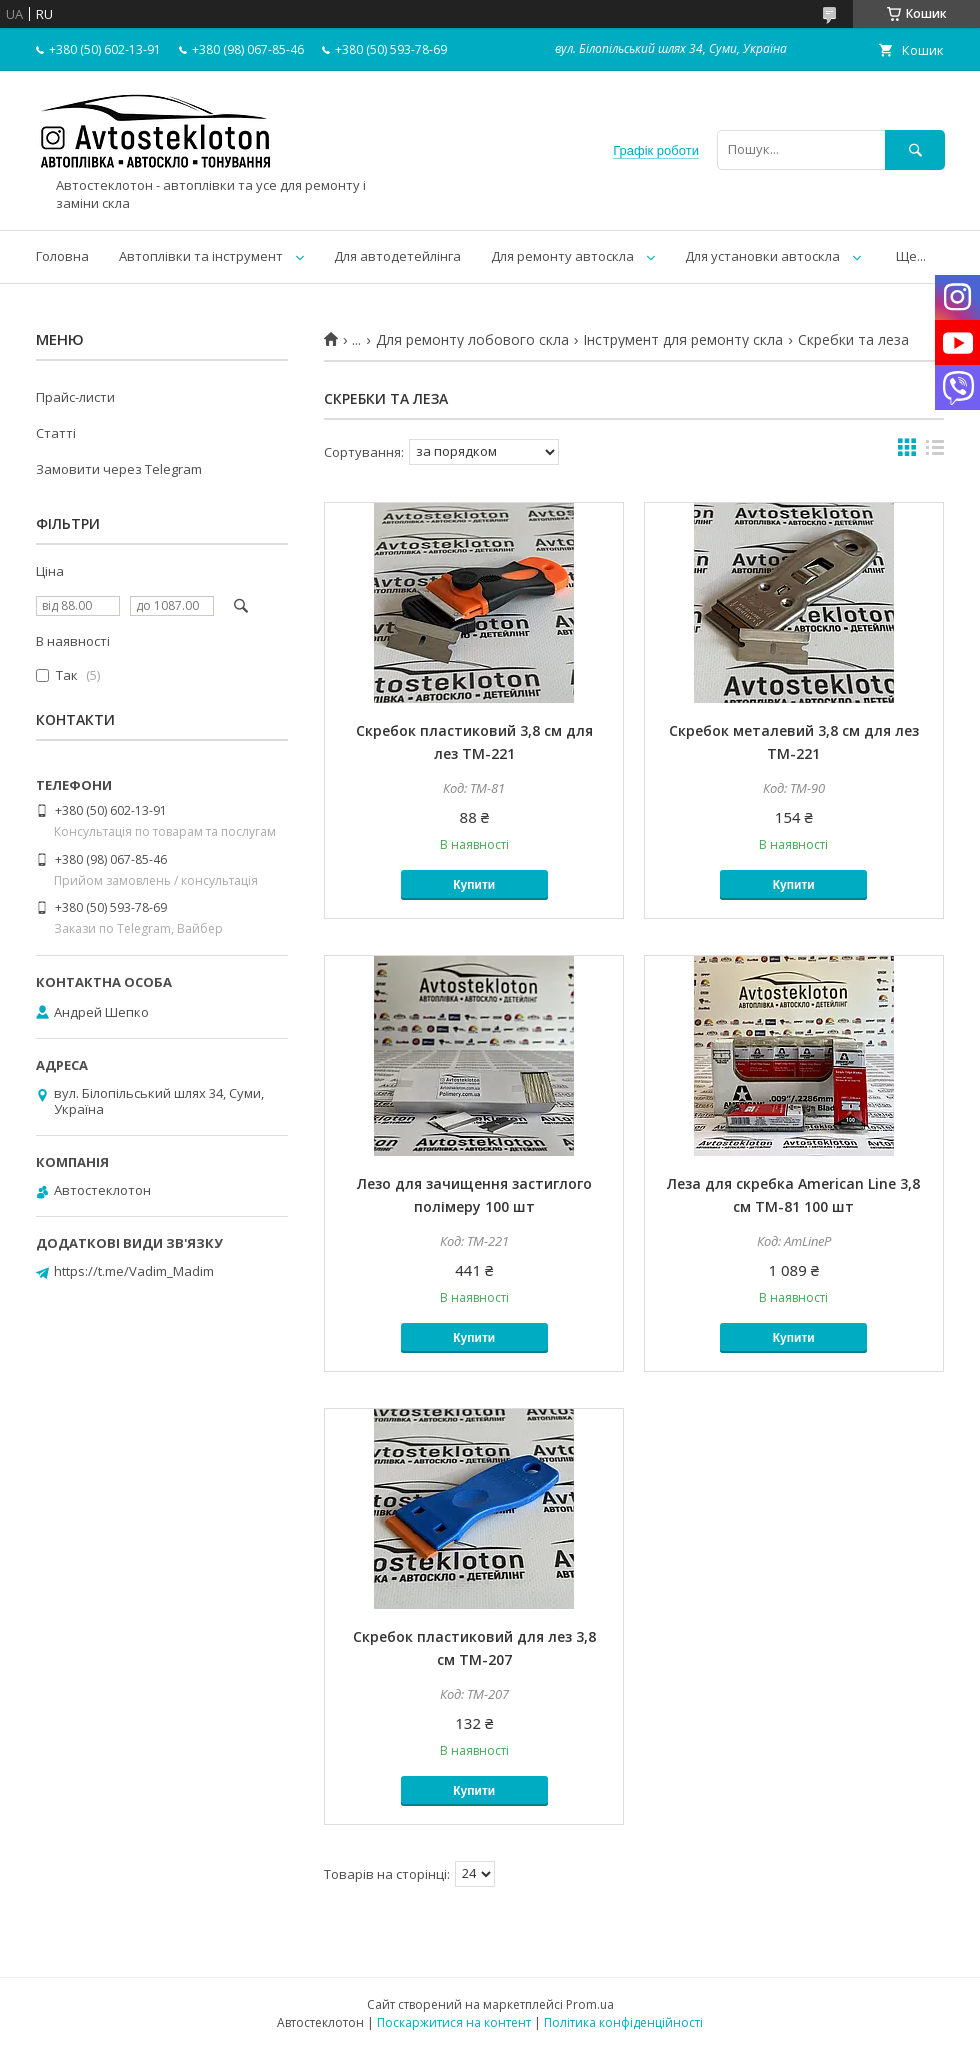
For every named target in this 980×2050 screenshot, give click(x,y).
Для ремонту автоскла (562, 256)
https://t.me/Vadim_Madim (134, 1271)
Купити (474, 885)
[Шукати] (915, 149)
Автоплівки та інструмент (201, 256)
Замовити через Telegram (119, 469)
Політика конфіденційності (623, 2022)
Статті (56, 433)
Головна (62, 256)
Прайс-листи (75, 397)
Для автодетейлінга (397, 256)
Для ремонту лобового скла (472, 340)
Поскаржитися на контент (454, 2022)
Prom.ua (590, 2004)
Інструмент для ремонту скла (683, 340)
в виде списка (935, 452)
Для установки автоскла (762, 256)
